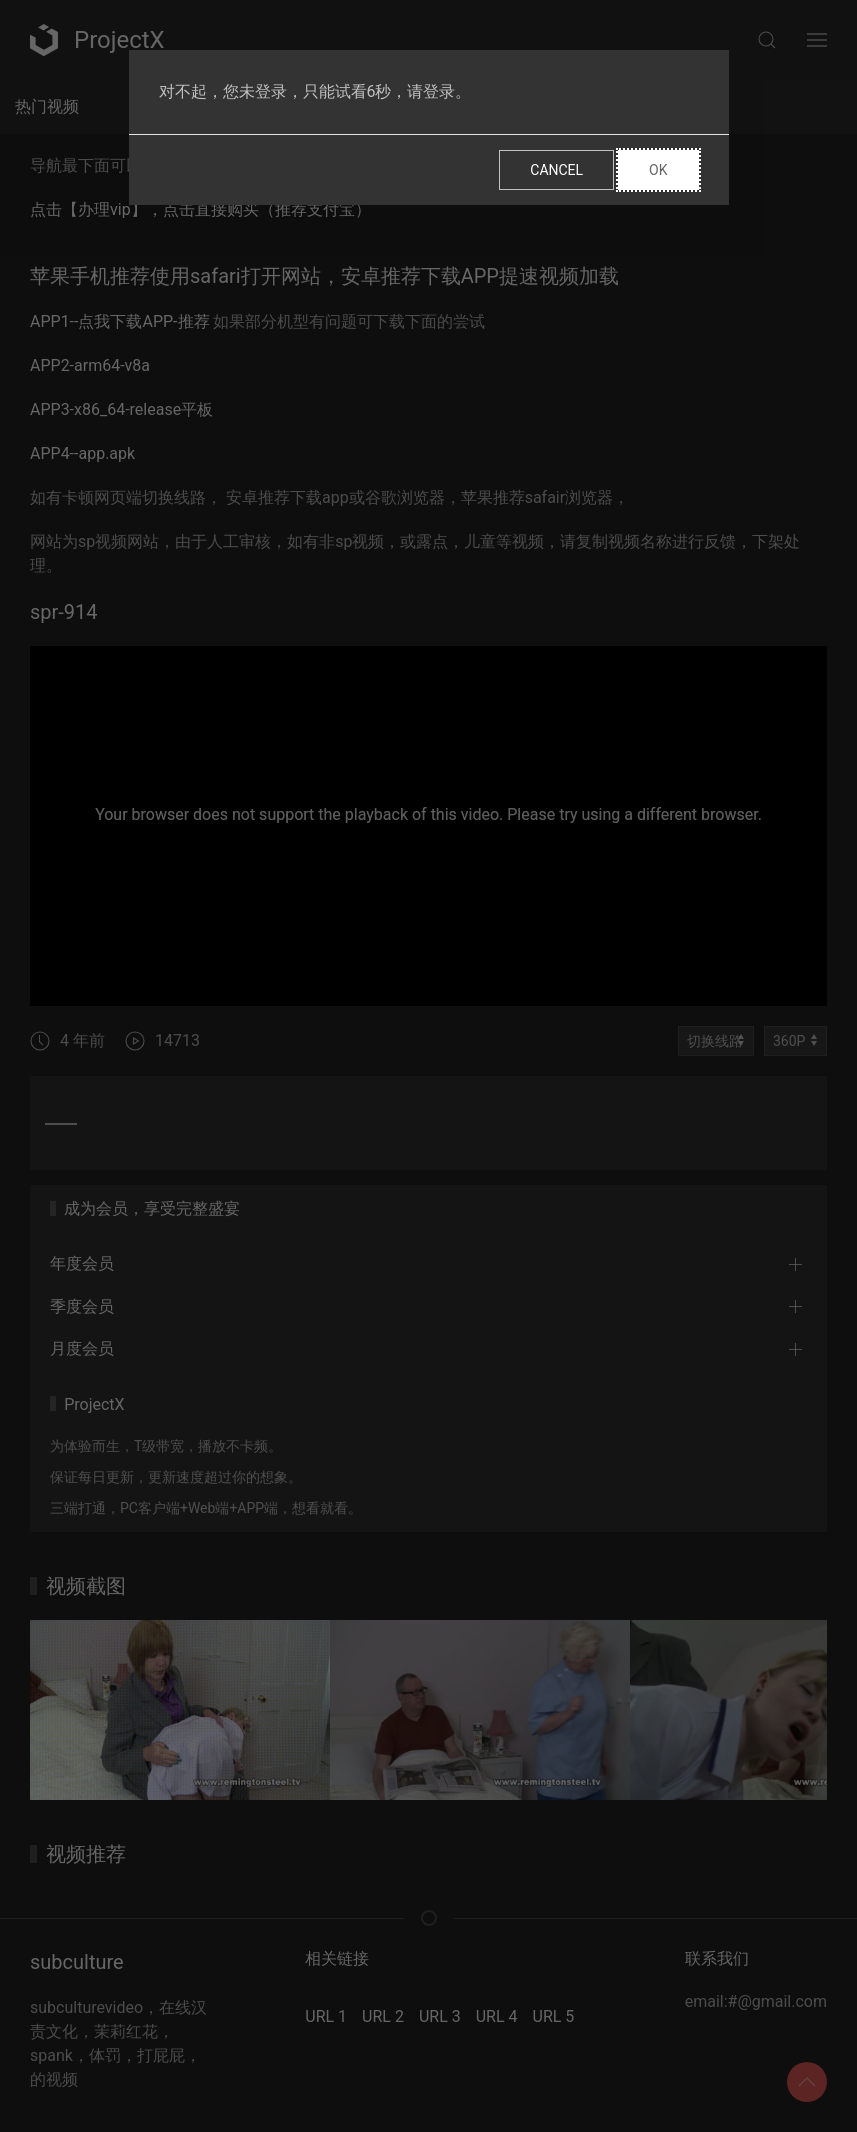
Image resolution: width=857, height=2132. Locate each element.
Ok (658, 170)
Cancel (556, 170)
